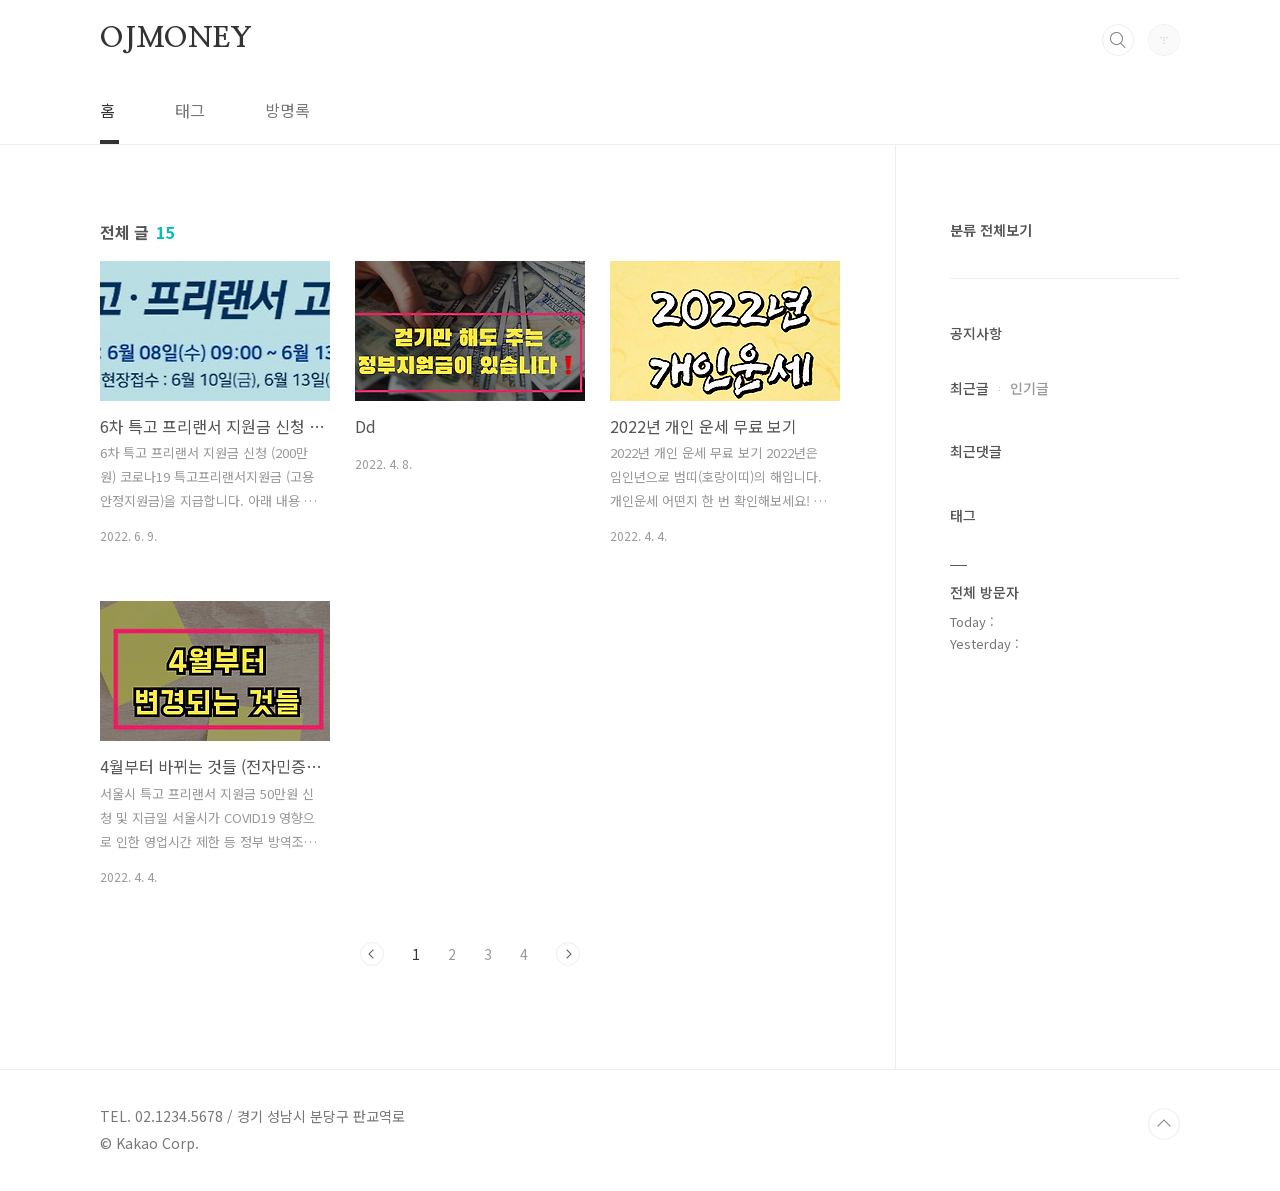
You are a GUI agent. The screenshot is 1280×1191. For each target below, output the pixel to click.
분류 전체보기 (991, 230)
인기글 (1029, 388)
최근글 (969, 388)
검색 (1118, 40)
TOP (1164, 1124)
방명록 (287, 110)
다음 (568, 954)
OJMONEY (176, 39)
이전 (372, 954)
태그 (190, 110)
